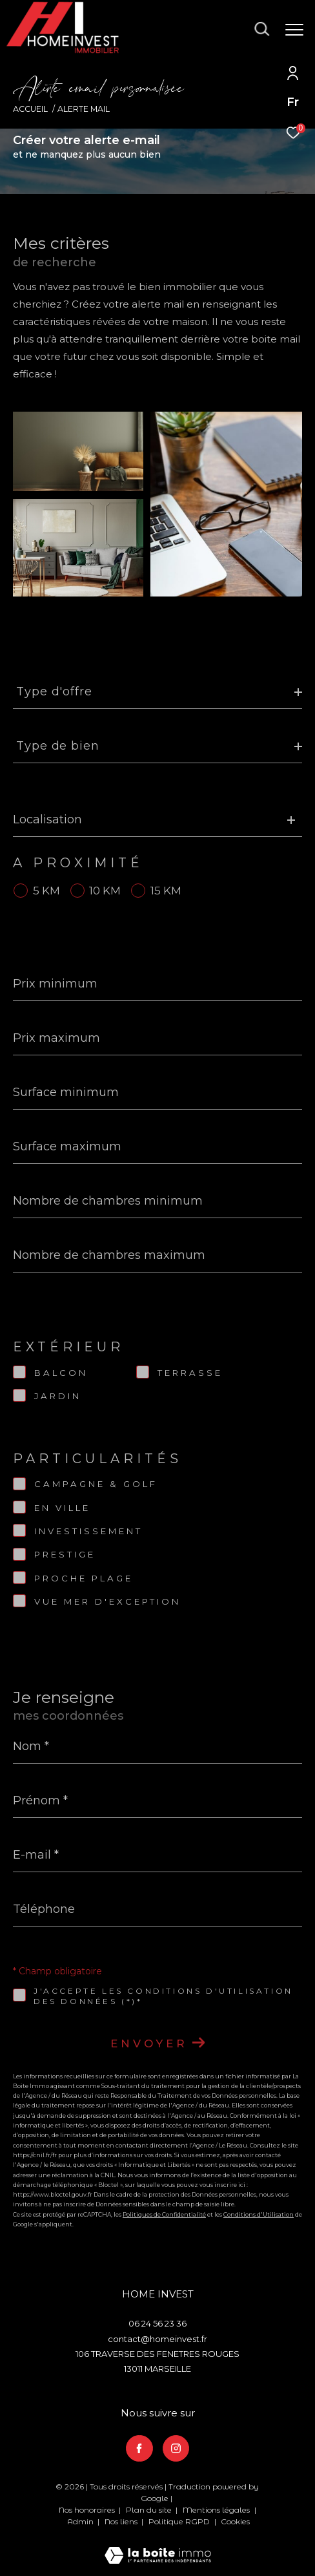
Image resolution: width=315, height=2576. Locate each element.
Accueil (30, 109)
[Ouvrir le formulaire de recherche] (262, 29)
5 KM (46, 890)
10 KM (105, 890)
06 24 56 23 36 (157, 2323)
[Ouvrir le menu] (294, 30)
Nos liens (122, 2521)
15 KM (165, 890)
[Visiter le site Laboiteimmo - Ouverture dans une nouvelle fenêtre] (158, 2547)
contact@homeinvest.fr (157, 2339)
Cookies (235, 2521)
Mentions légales (217, 2510)
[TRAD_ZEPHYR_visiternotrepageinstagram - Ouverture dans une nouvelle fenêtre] (176, 2448)
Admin (81, 2521)
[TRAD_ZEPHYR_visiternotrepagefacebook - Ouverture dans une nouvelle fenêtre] (139, 2448)
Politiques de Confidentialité (164, 2214)
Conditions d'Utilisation (258, 2214)
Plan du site (150, 2510)
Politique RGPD (179, 2521)
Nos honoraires (87, 2510)
